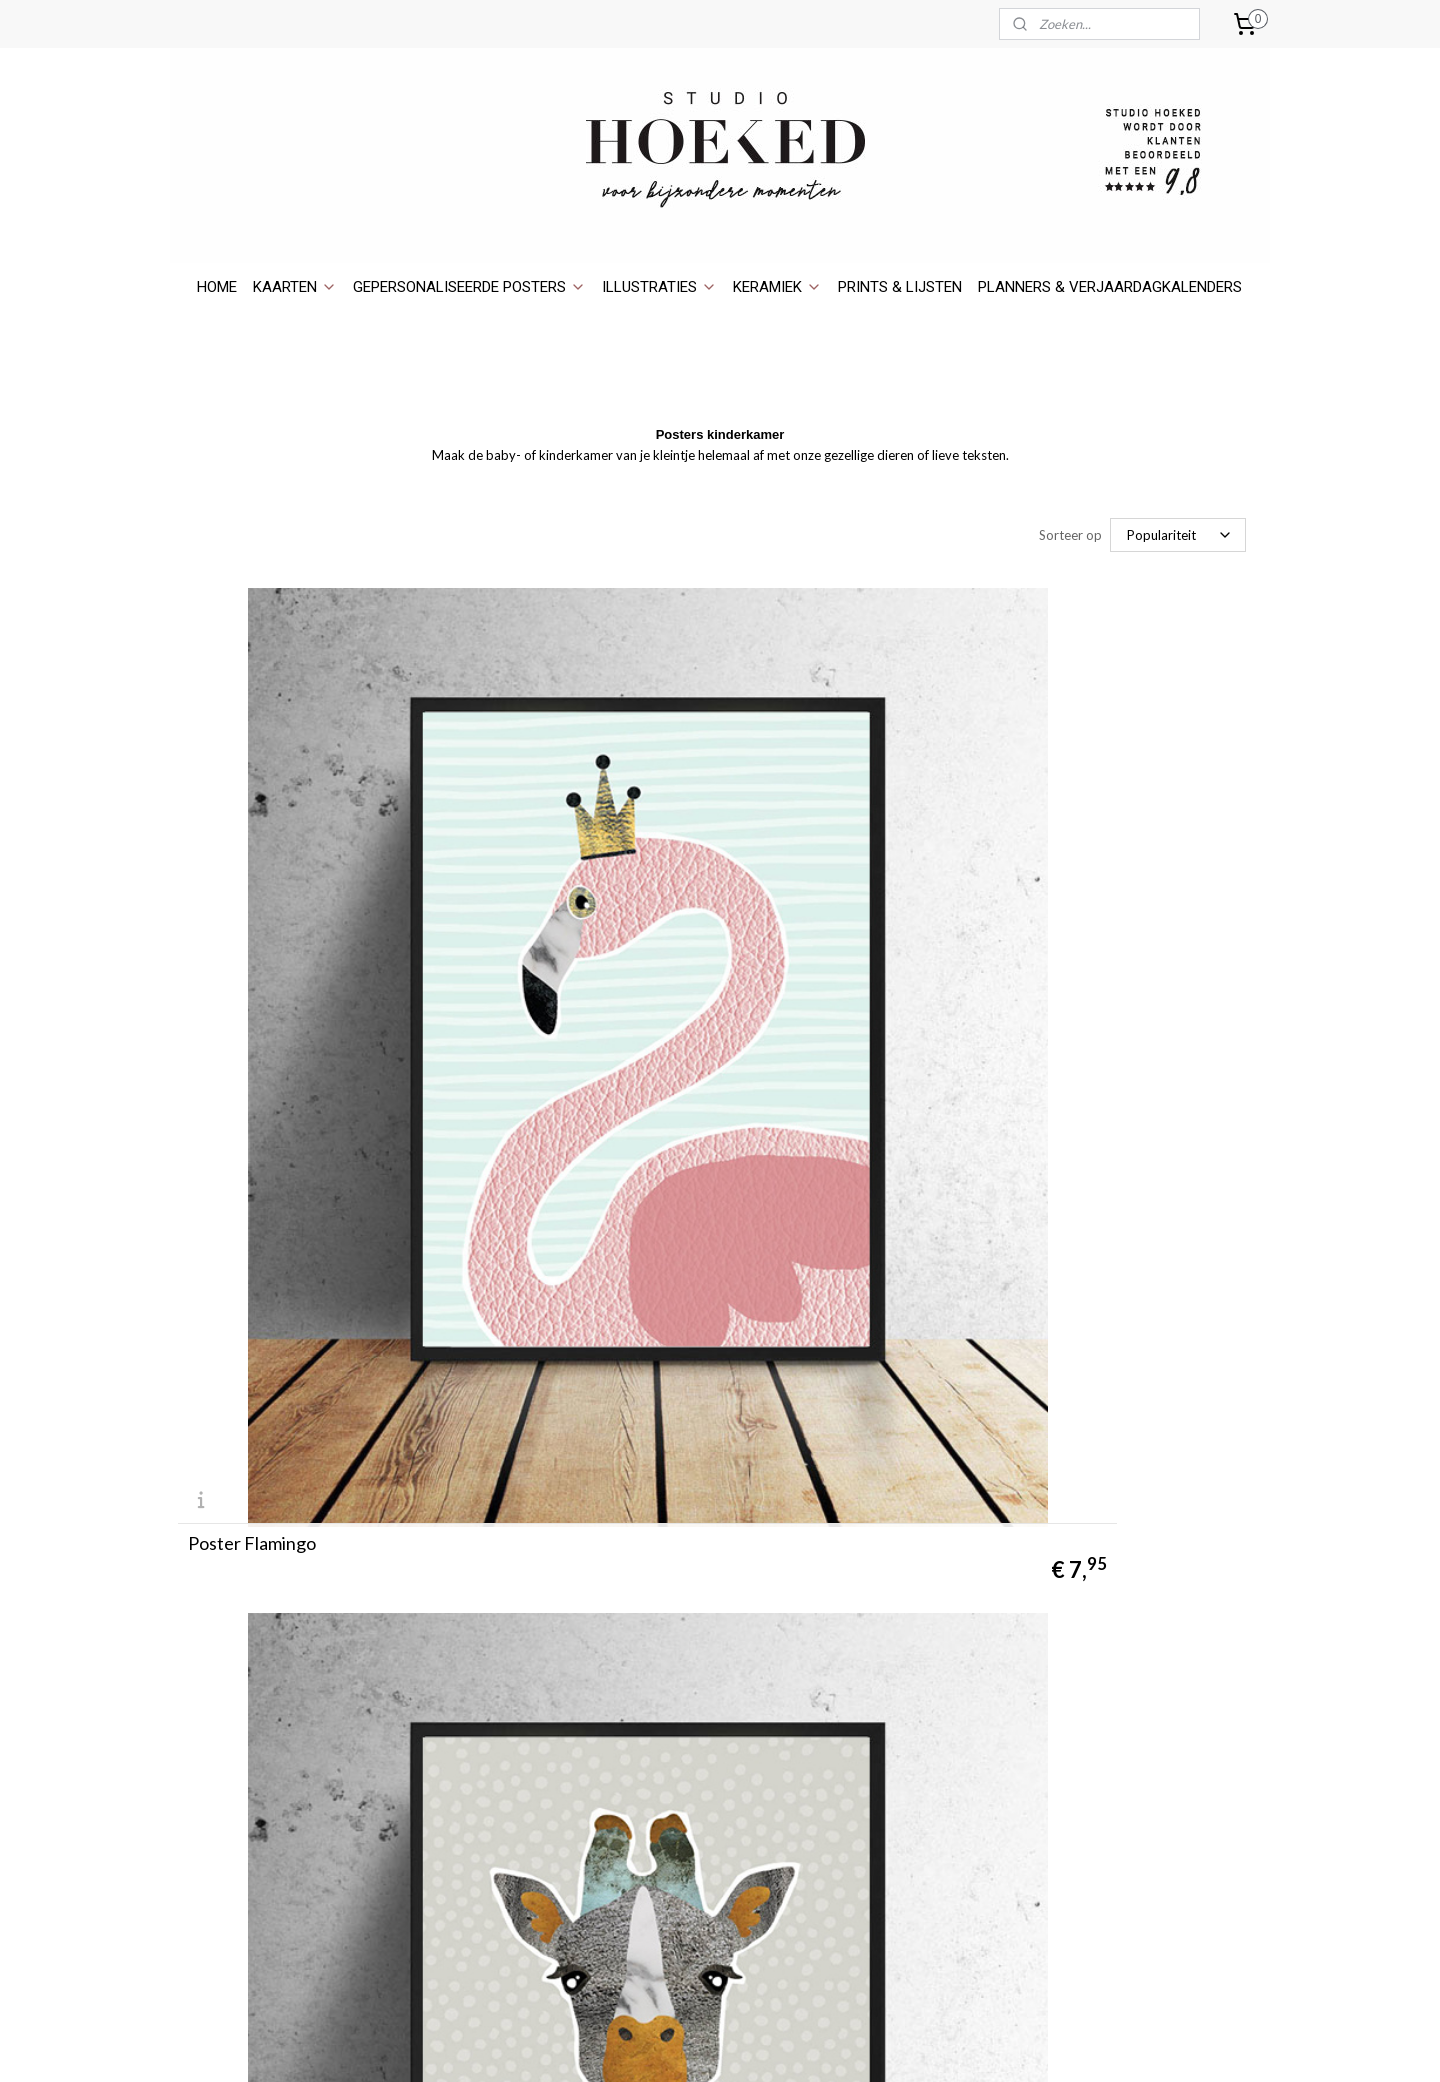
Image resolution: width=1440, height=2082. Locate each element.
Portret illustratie (1139, 1646)
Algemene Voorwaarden (253, 1803)
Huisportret (1118, 1624)
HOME (217, 287)
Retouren (208, 1758)
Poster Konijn (974, 953)
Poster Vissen (609, 1390)
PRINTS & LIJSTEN (900, 287)
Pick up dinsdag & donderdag (268, 1735)
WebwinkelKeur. (888, 1698)
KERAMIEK (777, 287)
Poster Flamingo (252, 953)
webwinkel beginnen (764, 2045)
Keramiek (1110, 1668)
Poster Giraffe (611, 953)
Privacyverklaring (231, 1825)
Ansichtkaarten (1130, 1556)
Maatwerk (209, 1668)
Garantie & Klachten (242, 1780)
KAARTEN (295, 287)
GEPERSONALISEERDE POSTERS (469, 287)
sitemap (659, 2045)
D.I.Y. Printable (223, 1691)
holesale (218, 1601)
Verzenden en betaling (248, 1713)
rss (695, 2045)
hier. (937, 1832)
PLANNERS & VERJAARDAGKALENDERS (1110, 287)
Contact (204, 1579)
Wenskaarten (1123, 1579)
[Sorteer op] (1178, 534)
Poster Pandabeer (259, 1390)
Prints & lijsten (1128, 1691)
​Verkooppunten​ (227, 1624)
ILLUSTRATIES (659, 287)
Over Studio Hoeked (242, 1556)
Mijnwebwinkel (927, 2045)
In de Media (214, 1646)
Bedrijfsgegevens (233, 1847)
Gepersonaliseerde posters (1169, 1601)
